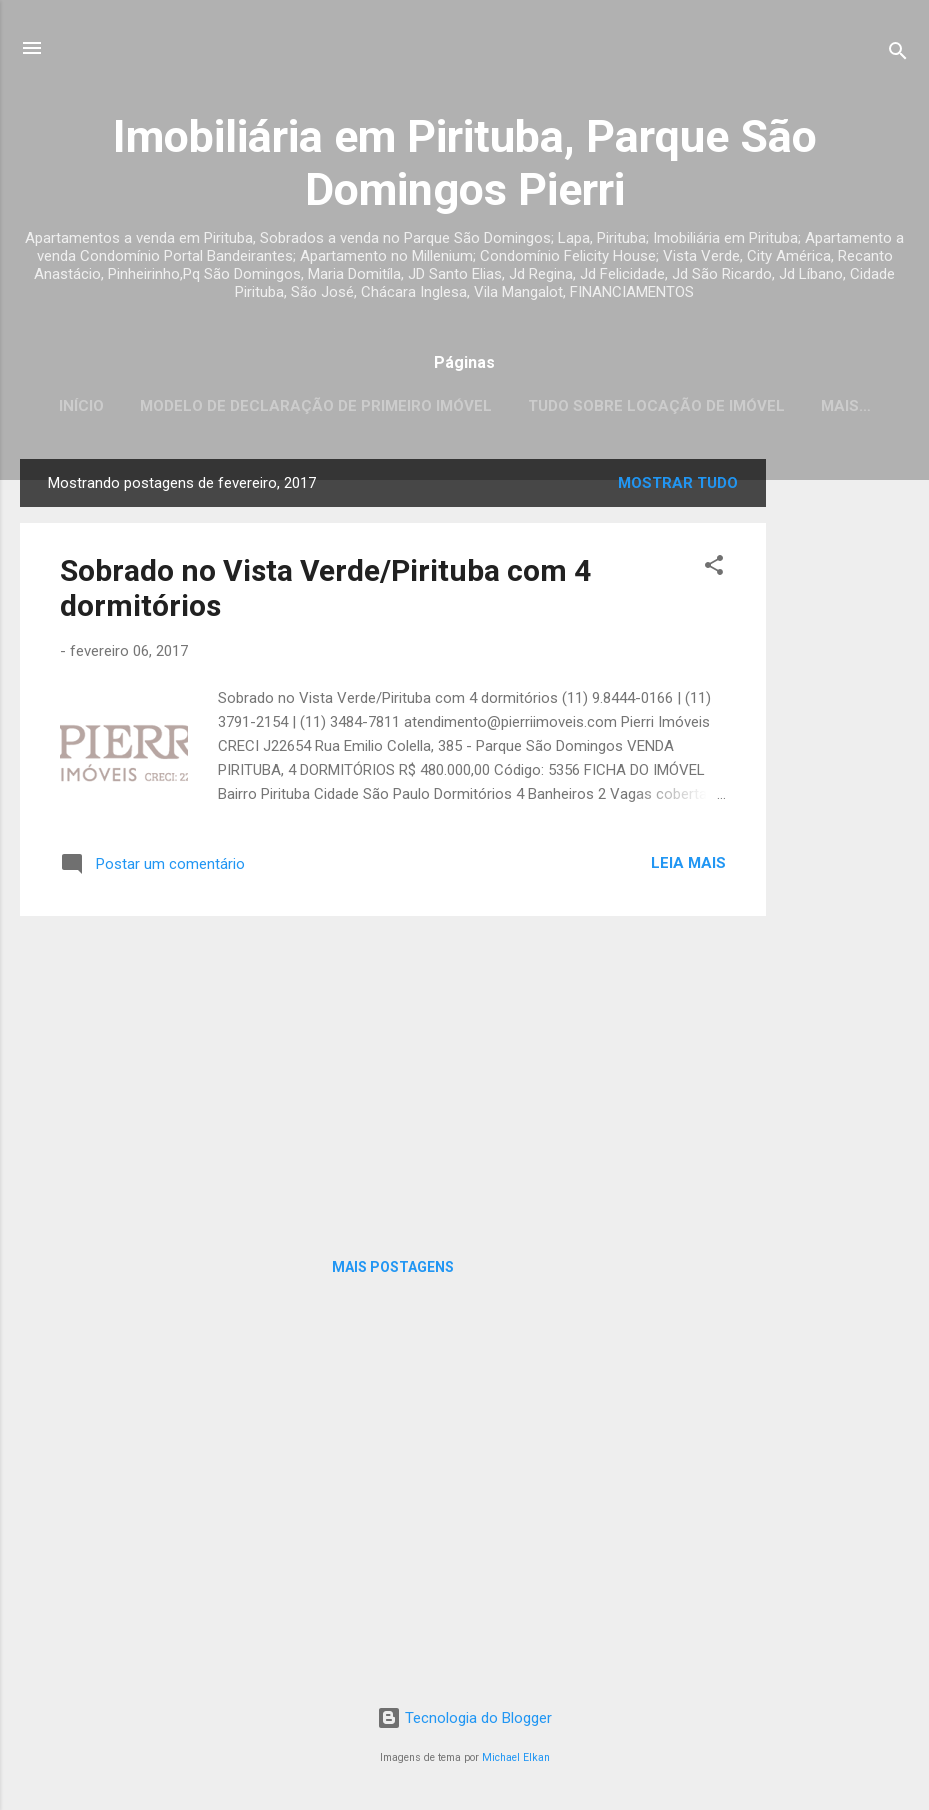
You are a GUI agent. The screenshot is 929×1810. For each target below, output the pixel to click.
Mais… (846, 406)
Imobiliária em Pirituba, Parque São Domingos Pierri (465, 163)
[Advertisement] (846, 759)
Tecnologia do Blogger (464, 1718)
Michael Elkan (516, 1757)
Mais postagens (393, 1267)
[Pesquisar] (898, 54)
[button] (714, 568)
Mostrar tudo (678, 483)
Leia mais (688, 863)
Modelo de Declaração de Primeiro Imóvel (316, 406)
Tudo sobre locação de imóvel (656, 406)
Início (81, 406)
